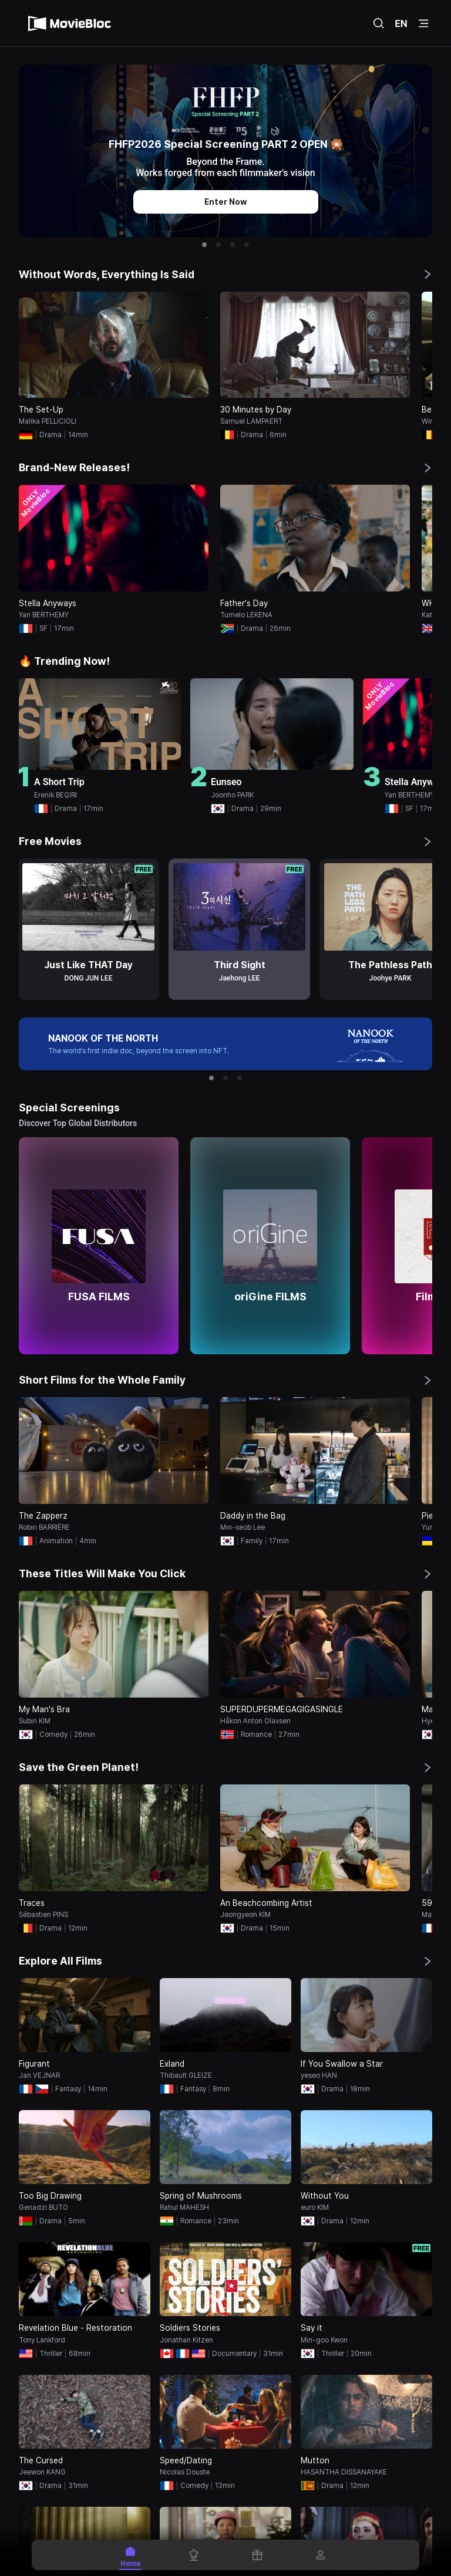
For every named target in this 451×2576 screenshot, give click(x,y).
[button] (204, 244)
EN (401, 23)
